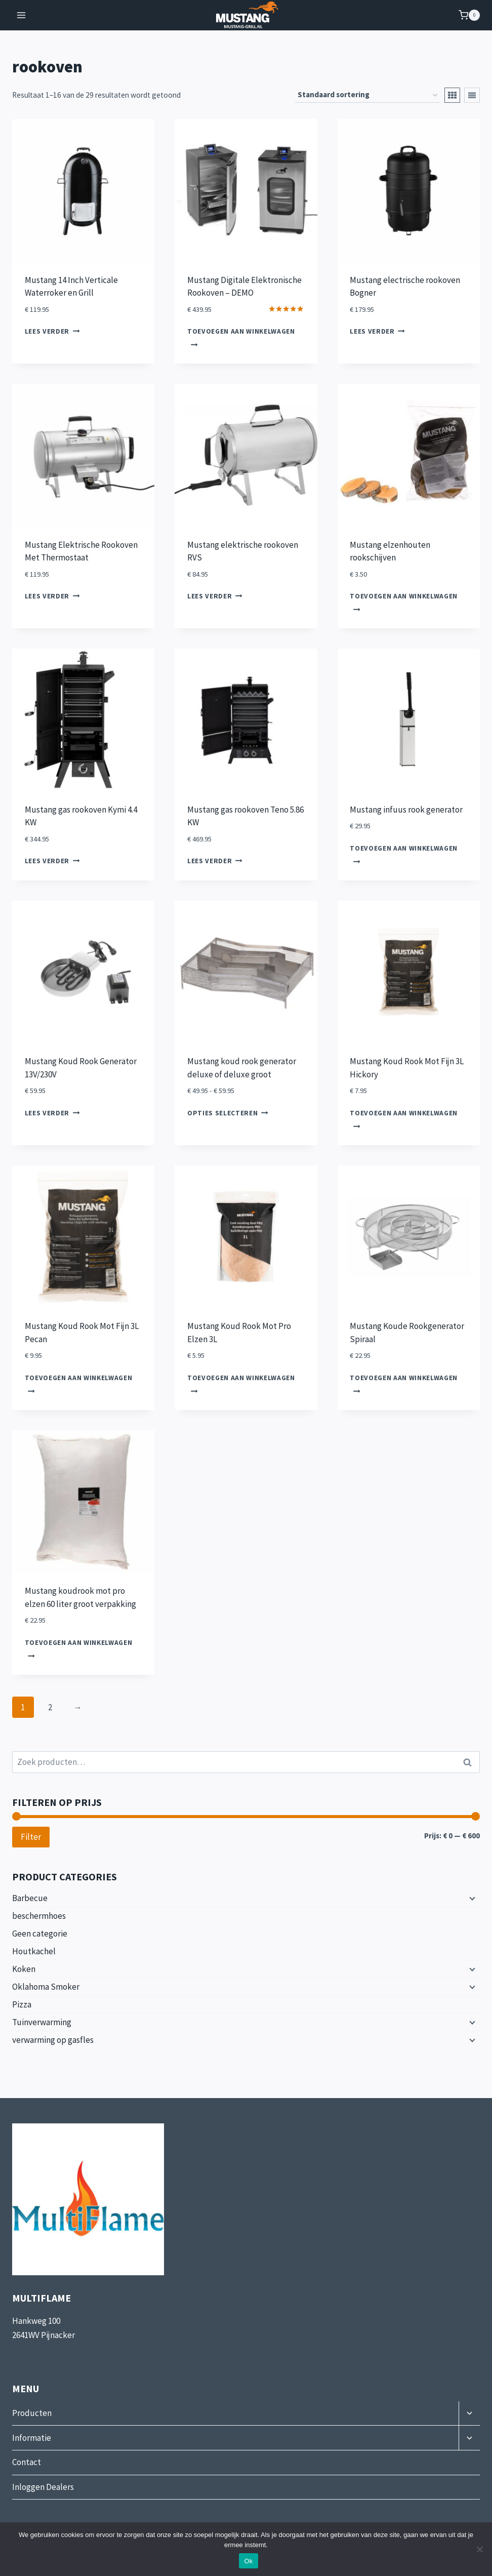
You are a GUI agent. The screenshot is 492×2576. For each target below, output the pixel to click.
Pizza (21, 2004)
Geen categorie (39, 1933)
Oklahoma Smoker (45, 1986)
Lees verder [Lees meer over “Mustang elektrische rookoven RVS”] (214, 596)
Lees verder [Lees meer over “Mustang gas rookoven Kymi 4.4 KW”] (52, 861)
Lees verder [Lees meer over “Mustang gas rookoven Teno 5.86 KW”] (214, 861)
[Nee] (479, 2549)
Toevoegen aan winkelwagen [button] (241, 337)
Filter (31, 1836)
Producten (32, 2413)
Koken (23, 1969)
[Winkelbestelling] (367, 95)
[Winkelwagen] (469, 15)
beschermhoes (39, 1915)
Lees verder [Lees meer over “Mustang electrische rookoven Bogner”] (377, 331)
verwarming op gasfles (53, 2039)
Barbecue (30, 1898)
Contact (26, 2462)
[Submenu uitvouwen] (471, 1898)
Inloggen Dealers (43, 2486)
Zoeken (470, 1762)
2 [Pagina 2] (50, 1707)
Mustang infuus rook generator (406, 809)
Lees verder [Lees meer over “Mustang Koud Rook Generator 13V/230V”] (52, 1112)
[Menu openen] (21, 15)
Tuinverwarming (41, 2022)
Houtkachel (34, 1951)
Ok (248, 2561)
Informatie (31, 2437)
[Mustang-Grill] (246, 15)
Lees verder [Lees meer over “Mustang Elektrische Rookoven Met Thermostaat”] (52, 596)
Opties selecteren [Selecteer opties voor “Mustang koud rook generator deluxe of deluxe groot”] (227, 1112)
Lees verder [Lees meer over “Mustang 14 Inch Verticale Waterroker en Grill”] (52, 331)
